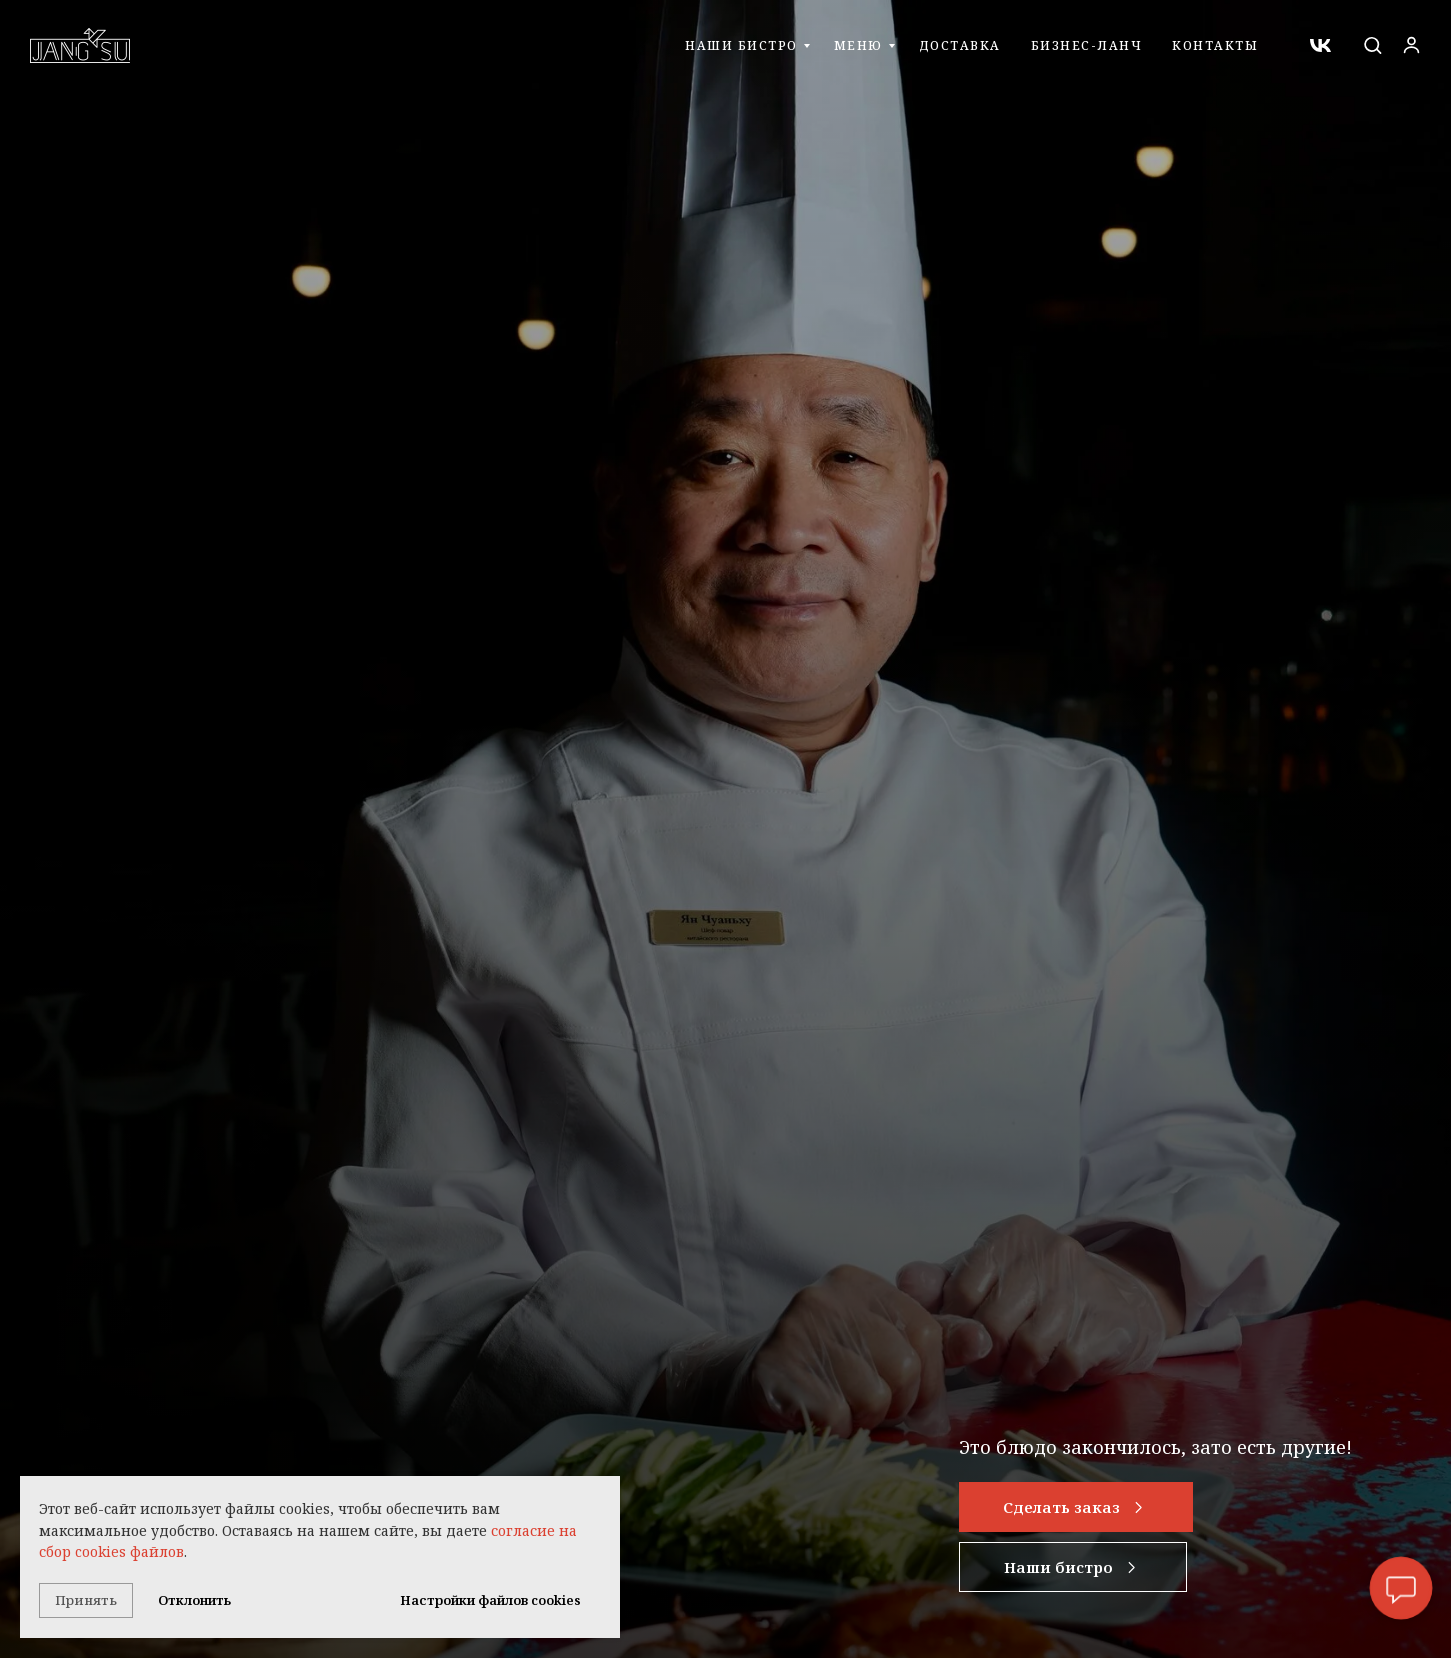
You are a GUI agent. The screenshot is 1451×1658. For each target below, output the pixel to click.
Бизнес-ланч (1087, 45)
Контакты (1215, 45)
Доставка (960, 45)
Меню (858, 45)
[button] (1372, 44)
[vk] (1320, 45)
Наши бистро (741, 45)
